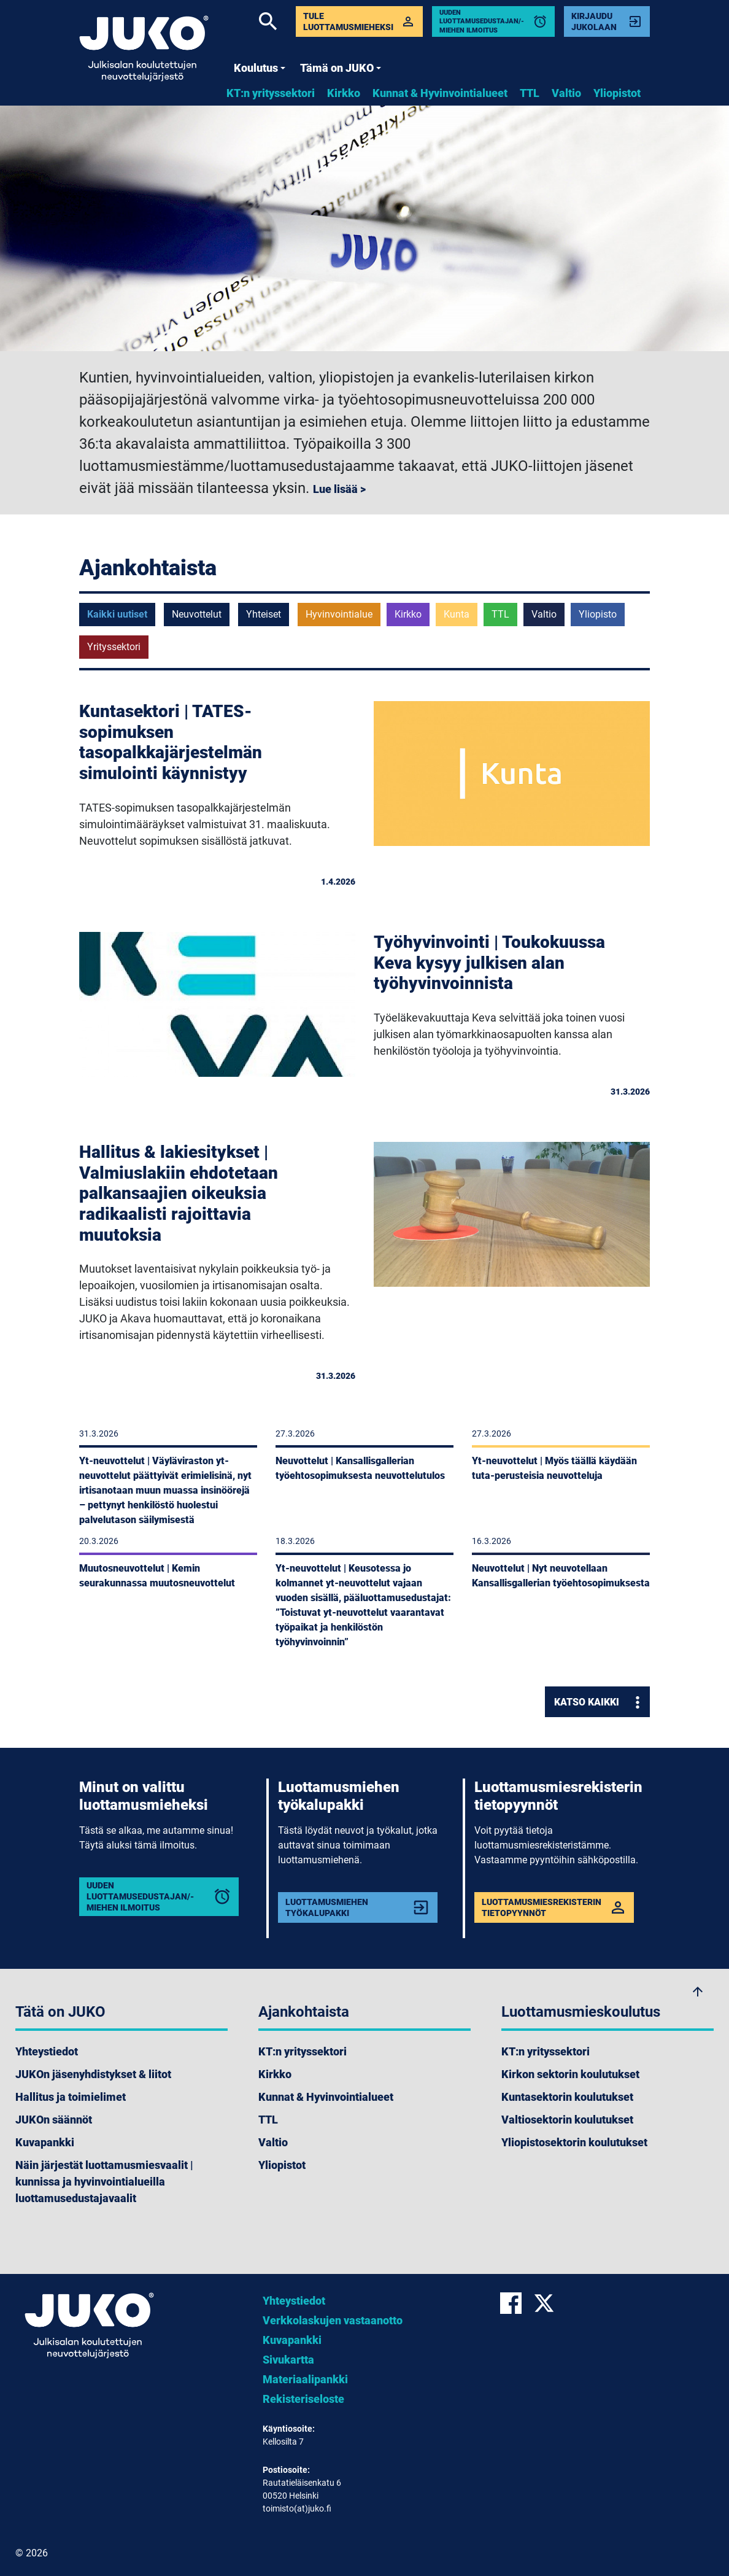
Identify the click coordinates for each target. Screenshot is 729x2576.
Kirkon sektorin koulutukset (570, 2074)
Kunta (456, 614)
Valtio (566, 93)
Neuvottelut (197, 614)
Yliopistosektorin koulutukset (574, 2142)
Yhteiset (263, 614)
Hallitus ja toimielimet (70, 2096)
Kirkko (343, 93)
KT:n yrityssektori (270, 93)
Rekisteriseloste (303, 2398)
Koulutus (259, 67)
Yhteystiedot (46, 2051)
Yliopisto (598, 614)
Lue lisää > (339, 489)
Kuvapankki (44, 2142)
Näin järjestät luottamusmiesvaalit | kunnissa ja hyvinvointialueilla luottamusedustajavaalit (104, 2182)
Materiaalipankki (305, 2379)
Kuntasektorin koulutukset (567, 2096)
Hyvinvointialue (339, 614)
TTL (529, 93)
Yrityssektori (114, 647)
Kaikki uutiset (117, 614)
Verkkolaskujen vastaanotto (333, 2320)
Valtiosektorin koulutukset (567, 2119)
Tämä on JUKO (340, 67)
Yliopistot (617, 93)
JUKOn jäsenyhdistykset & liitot (93, 2074)
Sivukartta (288, 2359)
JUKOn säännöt (53, 2119)
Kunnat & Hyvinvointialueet (439, 93)
